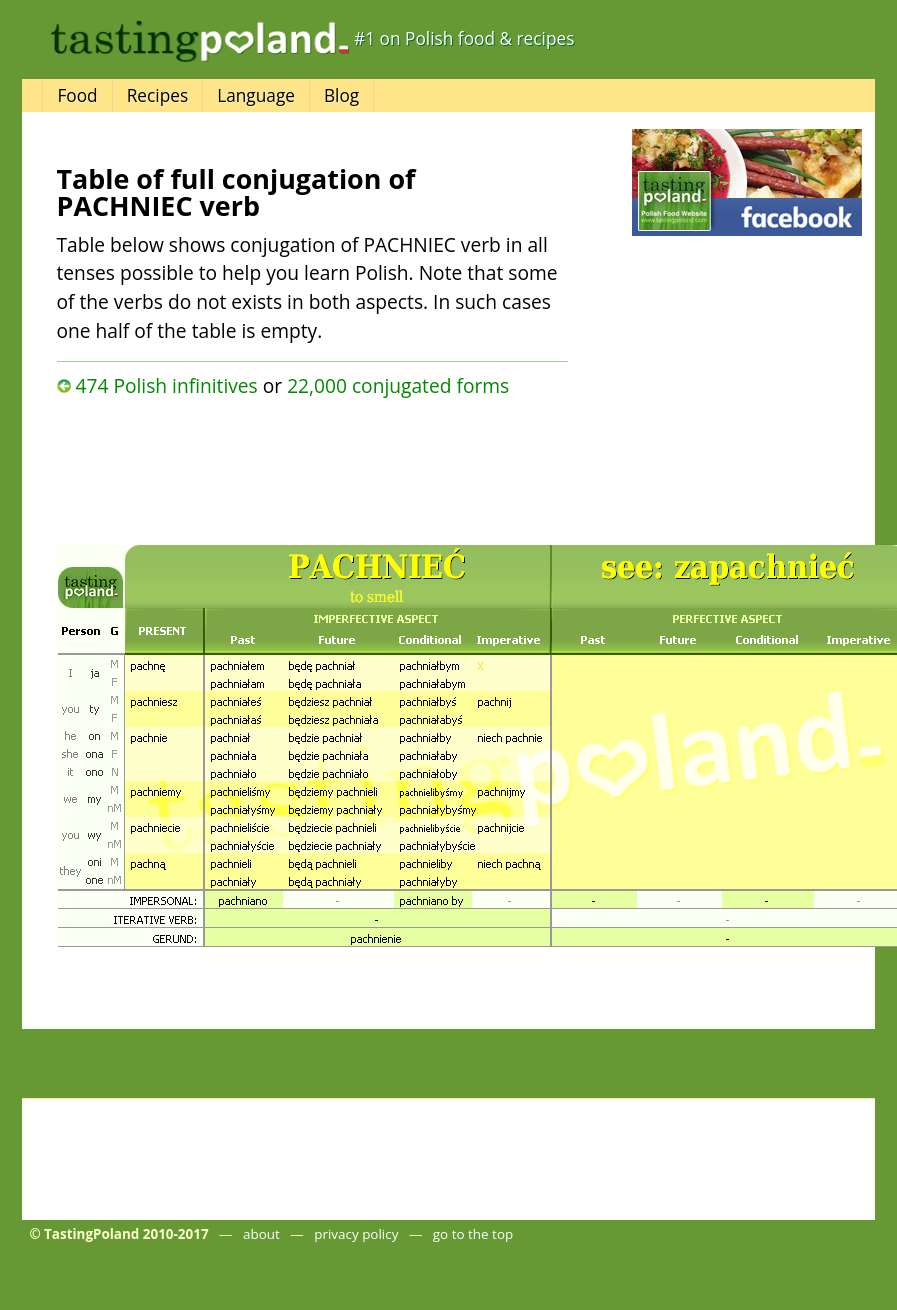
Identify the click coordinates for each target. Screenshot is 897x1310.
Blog (341, 95)
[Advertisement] (276, 466)
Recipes (157, 95)
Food (77, 95)
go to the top (473, 1234)
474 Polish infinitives (166, 385)
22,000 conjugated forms (398, 385)
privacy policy (356, 1234)
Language (256, 95)
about (261, 1234)
